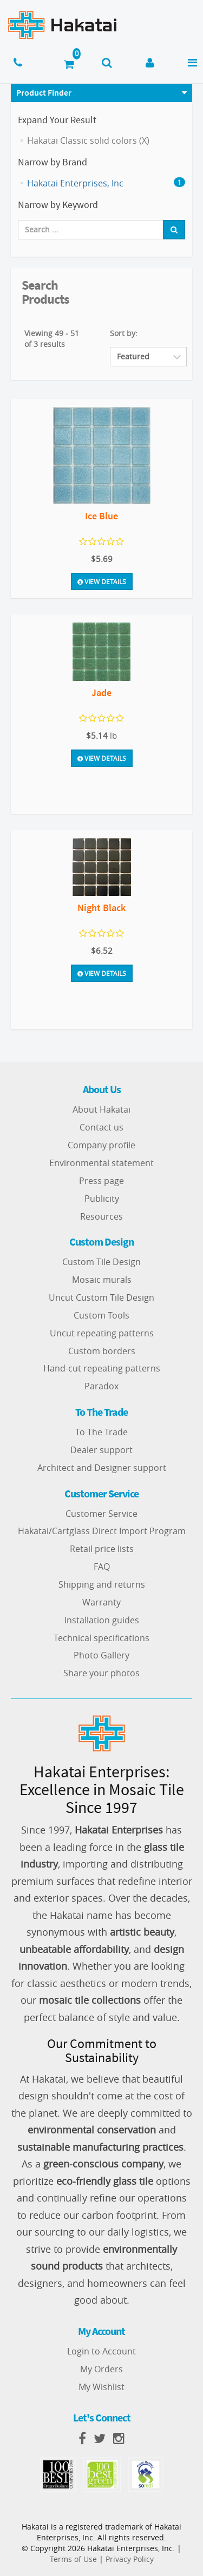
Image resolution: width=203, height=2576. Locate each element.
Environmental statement (101, 1163)
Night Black (101, 907)
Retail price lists (102, 1549)
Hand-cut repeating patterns (101, 1368)
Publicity (101, 1199)
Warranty (101, 1602)
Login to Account (101, 2351)
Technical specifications (101, 1638)
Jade (101, 692)
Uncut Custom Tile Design (101, 1297)
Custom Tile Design (101, 1262)
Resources (101, 1216)
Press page (101, 1181)
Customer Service (101, 1514)
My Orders (101, 2369)
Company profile (101, 1145)
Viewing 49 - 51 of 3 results (51, 338)
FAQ (102, 1567)
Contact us (101, 1127)
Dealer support (101, 1450)
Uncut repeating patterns (102, 1333)
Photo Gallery (101, 1655)
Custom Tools (101, 1315)
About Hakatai (101, 1109)
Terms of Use (73, 2559)
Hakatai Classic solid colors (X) (88, 140)
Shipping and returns (101, 1584)
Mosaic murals (102, 1280)
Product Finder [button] (43, 92)
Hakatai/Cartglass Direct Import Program (102, 1531)
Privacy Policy (130, 2559)
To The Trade (101, 1432)
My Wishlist (101, 2387)
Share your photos (101, 1673)
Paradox (101, 1386)
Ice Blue (101, 516)
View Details (101, 581)
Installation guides (101, 1620)
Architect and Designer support (101, 1468)
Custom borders (101, 1351)
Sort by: (123, 333)
